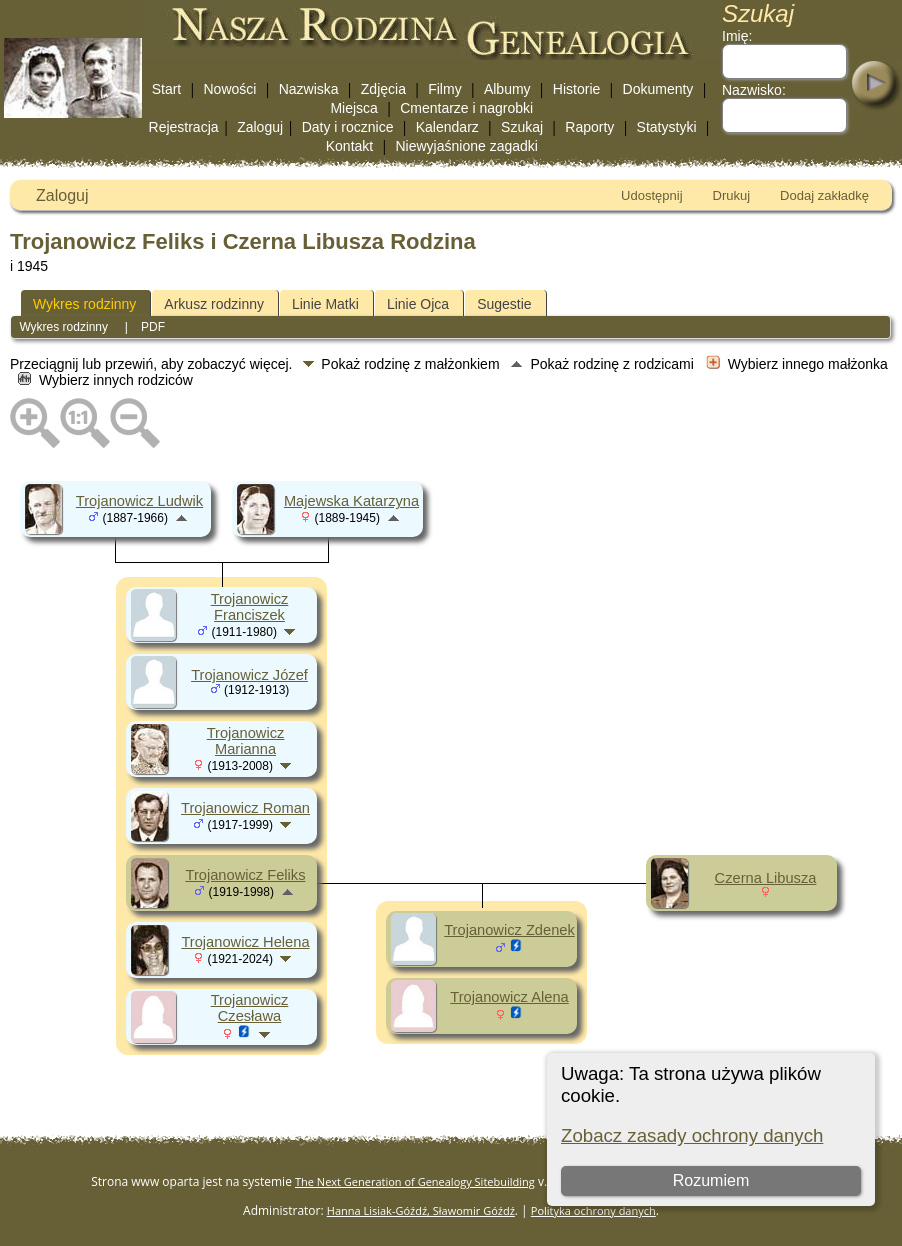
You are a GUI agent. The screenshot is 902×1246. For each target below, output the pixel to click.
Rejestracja (184, 127)
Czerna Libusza (766, 878)
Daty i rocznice (348, 127)
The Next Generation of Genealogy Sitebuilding (415, 1181)
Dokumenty (658, 89)
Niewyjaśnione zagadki (466, 146)
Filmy (444, 89)
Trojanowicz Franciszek (250, 607)
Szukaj (522, 127)
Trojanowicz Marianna (246, 741)
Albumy (507, 89)
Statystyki (667, 127)
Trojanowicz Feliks (246, 875)
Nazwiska (309, 89)
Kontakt (349, 146)
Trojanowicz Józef (249, 675)
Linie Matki (325, 304)
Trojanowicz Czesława (250, 1008)
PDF (153, 327)
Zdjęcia (383, 89)
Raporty (589, 127)
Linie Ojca (418, 304)
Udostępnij (651, 195)
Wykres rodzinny (84, 304)
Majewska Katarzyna (351, 501)
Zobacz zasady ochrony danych (692, 1135)
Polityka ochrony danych (593, 1210)
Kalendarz (447, 127)
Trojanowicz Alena (509, 997)
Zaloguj (260, 127)
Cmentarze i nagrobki (466, 108)
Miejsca (353, 108)
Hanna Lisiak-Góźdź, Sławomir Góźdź (421, 1210)
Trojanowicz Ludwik (139, 501)
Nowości (230, 89)
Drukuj (732, 195)
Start (167, 89)
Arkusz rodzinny (214, 304)
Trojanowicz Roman (245, 808)
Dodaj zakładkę (824, 195)
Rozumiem (711, 1180)
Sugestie (504, 304)
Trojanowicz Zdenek (509, 930)
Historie (576, 89)
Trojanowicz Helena (245, 942)
